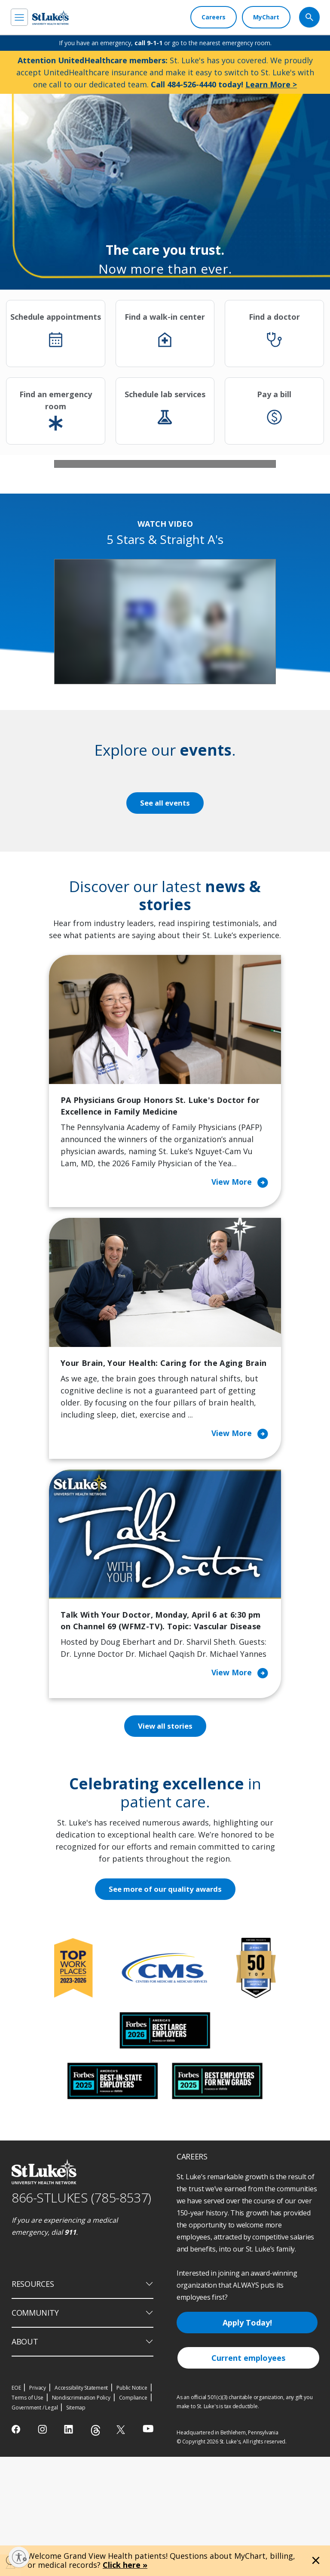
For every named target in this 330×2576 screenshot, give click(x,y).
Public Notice (131, 2507)
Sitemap (76, 2526)
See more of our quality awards (165, 2008)
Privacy (37, 2507)
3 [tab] (165, 572)
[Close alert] (316, 2560)
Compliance (133, 2516)
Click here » (125, 2565)
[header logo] (50, 17)
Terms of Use (27, 2516)
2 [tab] (153, 572)
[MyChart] (266, 17)
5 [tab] (189, 572)
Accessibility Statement (81, 2507)
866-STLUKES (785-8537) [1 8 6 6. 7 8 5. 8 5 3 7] (81, 2317)
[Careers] (213, 17)
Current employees (248, 2477)
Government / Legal (35, 2526)
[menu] (19, 17)
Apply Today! (247, 2442)
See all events (165, 920)
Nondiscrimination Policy (81, 2516)
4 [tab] (177, 572)
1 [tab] (141, 572)
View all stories (165, 1845)
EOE (16, 2507)
